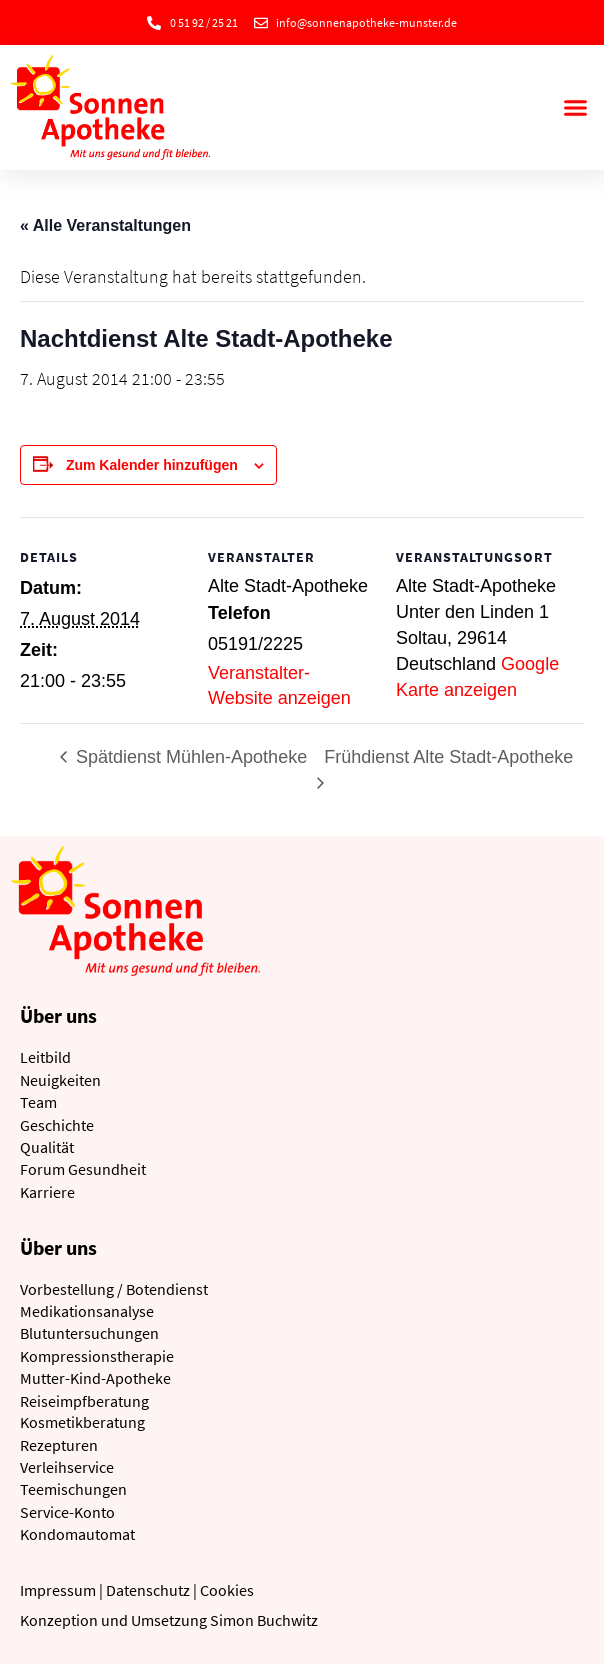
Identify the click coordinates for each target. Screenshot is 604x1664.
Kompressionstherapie (97, 1356)
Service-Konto (67, 1512)
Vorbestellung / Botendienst (114, 1289)
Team (38, 1102)
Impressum (58, 1590)
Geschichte (57, 1125)
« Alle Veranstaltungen (105, 225)
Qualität (47, 1147)
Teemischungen (73, 1489)
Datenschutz (148, 1590)
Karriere (47, 1192)
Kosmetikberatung (82, 1422)
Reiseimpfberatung (84, 1401)
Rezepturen (59, 1445)
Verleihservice (67, 1467)
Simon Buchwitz (264, 1620)
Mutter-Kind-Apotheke (95, 1378)
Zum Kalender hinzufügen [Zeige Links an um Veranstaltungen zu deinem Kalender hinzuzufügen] (152, 465)
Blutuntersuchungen (89, 1333)
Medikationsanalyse (87, 1311)
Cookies (227, 1590)
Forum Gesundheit (83, 1169)
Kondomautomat (77, 1534)
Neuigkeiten (60, 1080)
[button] (575, 108)
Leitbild (45, 1057)
